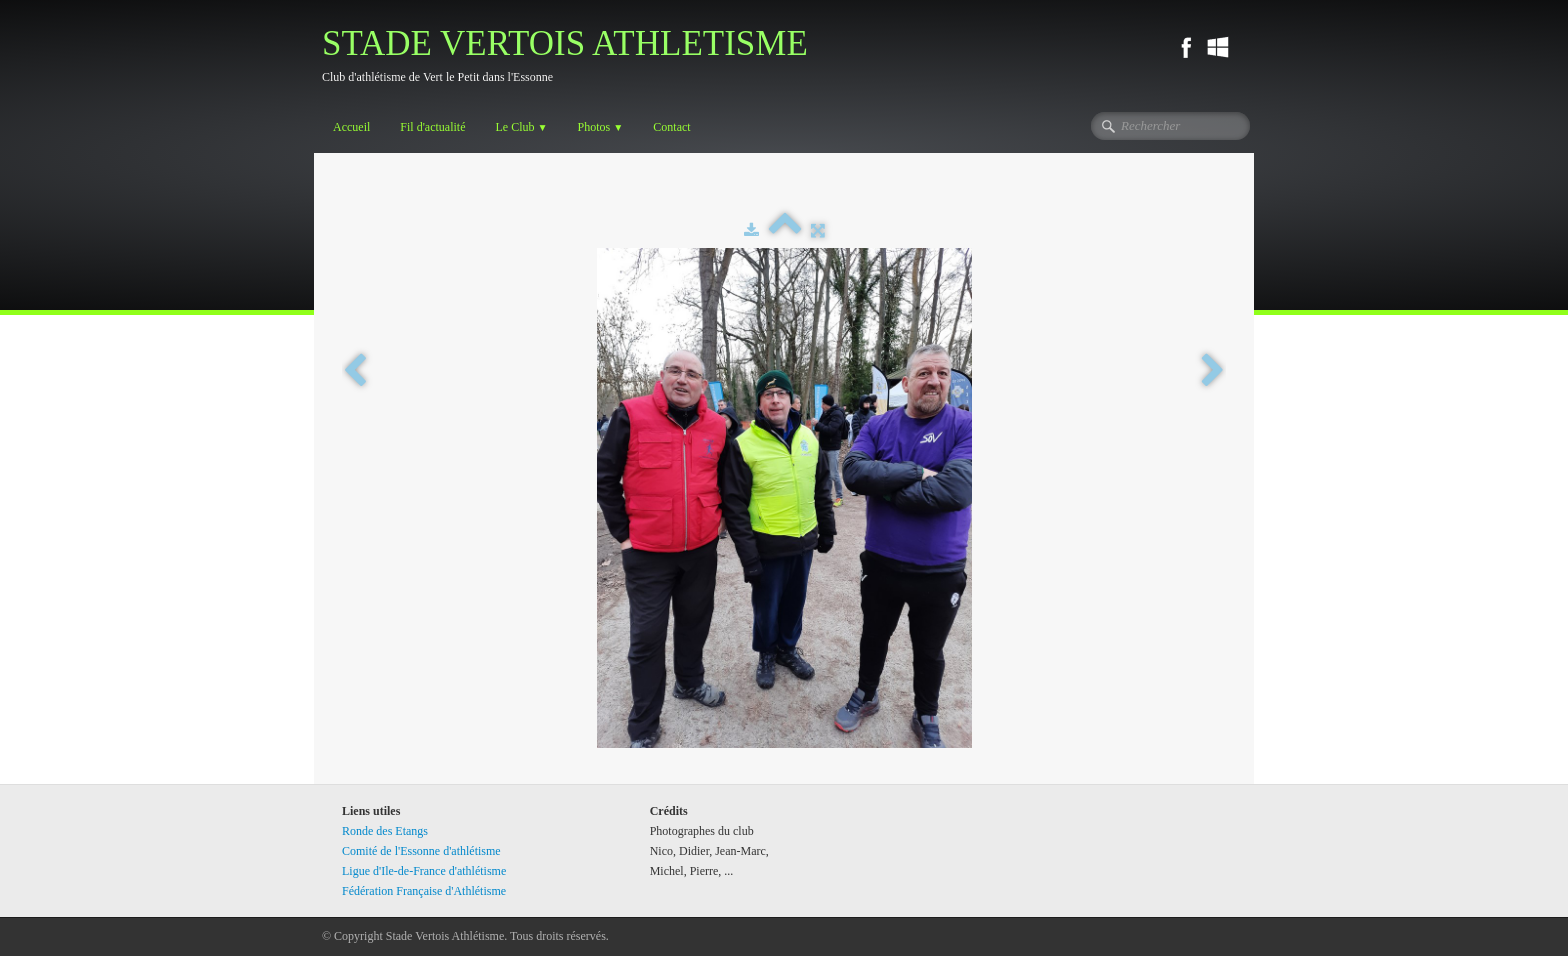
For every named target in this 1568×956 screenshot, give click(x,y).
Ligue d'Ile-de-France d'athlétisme (424, 871)
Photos (601, 127)
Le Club (521, 127)
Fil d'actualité (432, 127)
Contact (671, 127)
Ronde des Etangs (385, 831)
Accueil (351, 127)
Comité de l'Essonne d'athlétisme (421, 851)
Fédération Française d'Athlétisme (424, 891)
